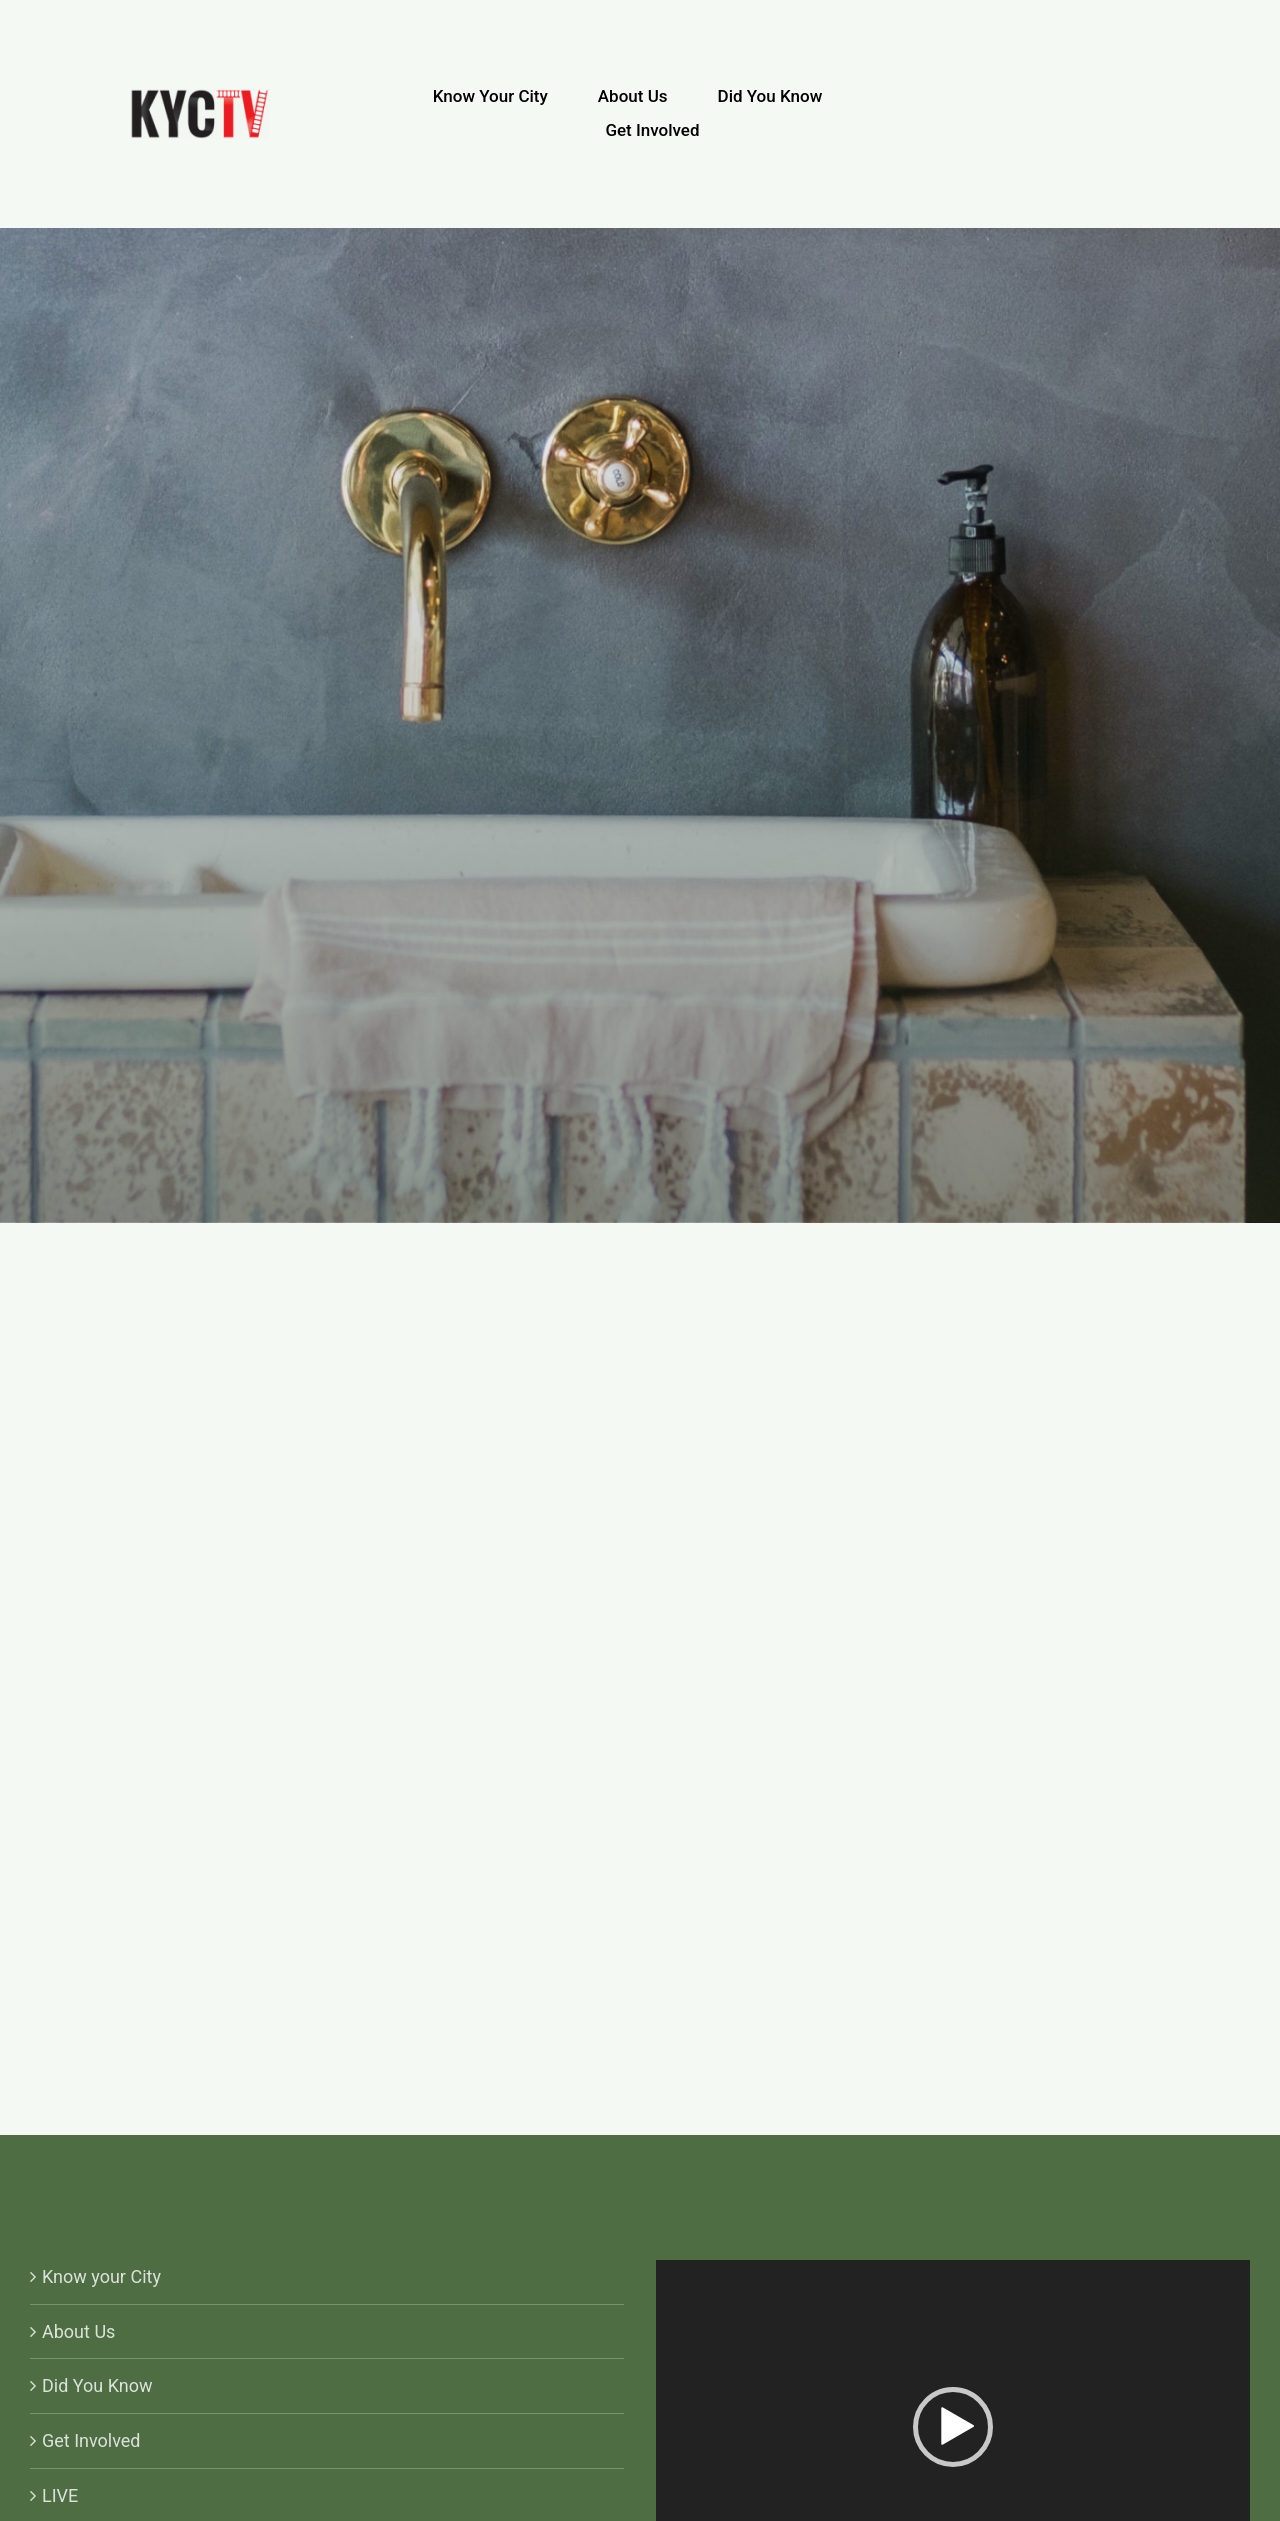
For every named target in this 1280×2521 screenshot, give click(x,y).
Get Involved (91, 2440)
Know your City (101, 2276)
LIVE (60, 2495)
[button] (953, 2427)
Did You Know (97, 2385)
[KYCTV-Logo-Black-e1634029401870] (199, 97)
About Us (78, 2331)
